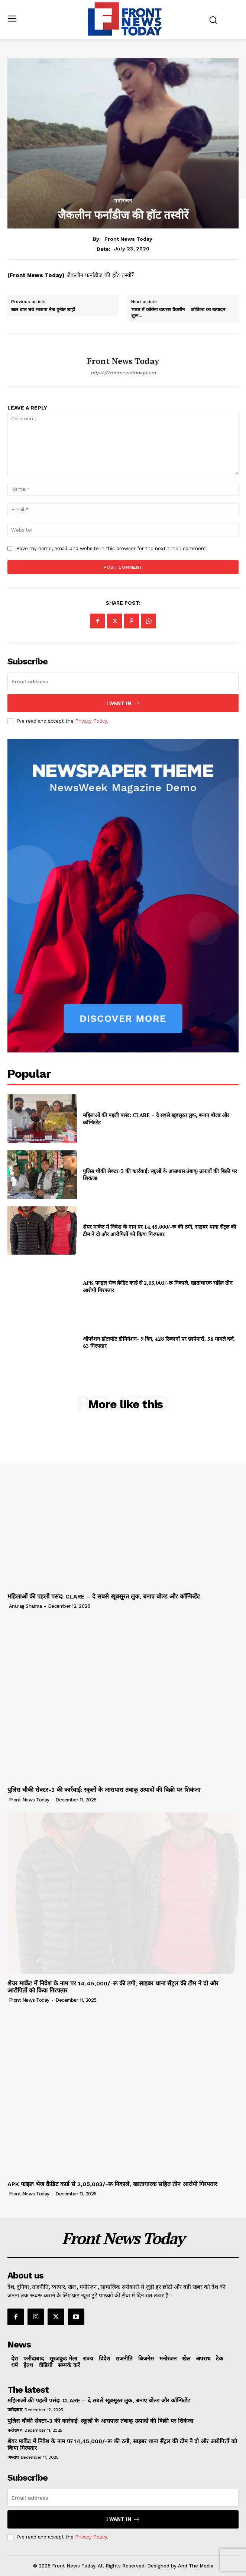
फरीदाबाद (14, 2409)
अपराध (12, 2457)
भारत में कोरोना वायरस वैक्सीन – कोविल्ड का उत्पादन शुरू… (178, 312)
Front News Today (128, 239)
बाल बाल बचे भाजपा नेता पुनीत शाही (43, 310)
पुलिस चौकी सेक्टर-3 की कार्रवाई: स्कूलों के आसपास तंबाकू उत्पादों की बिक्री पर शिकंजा (103, 1789)
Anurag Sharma (25, 1606)
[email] (123, 681)
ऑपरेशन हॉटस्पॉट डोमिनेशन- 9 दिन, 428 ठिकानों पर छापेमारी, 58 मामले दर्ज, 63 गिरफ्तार (159, 1342)
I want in (123, 703)
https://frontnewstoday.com (123, 372)
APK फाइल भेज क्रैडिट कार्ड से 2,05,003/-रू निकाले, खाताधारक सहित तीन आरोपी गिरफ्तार (112, 2184)
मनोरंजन (123, 200)
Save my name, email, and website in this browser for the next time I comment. (112, 548)
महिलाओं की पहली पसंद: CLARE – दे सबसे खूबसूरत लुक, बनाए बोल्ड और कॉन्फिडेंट (103, 1596)
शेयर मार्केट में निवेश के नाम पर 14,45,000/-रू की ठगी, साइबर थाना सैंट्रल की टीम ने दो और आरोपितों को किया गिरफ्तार (159, 1230)
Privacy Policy (91, 721)
